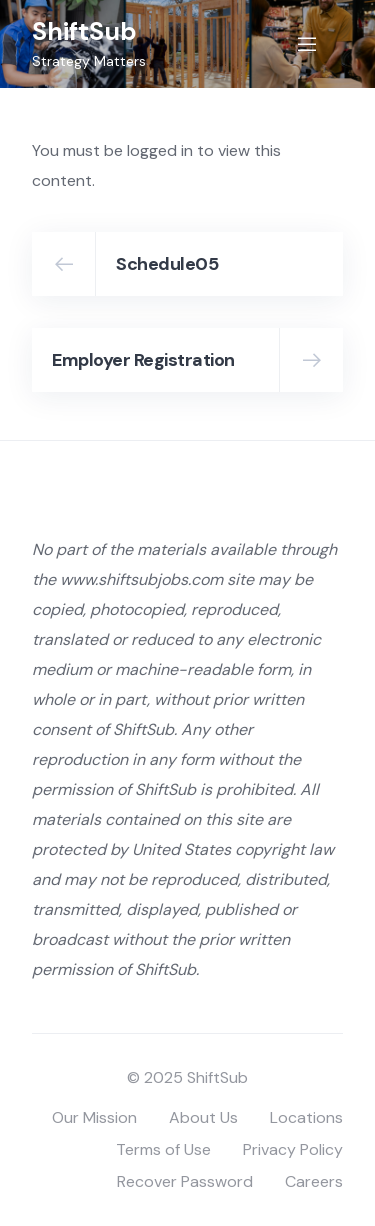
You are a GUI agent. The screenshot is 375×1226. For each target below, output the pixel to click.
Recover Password (185, 1181)
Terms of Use (163, 1149)
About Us (203, 1117)
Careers (314, 1181)
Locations (306, 1117)
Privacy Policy (293, 1149)
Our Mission (94, 1117)
